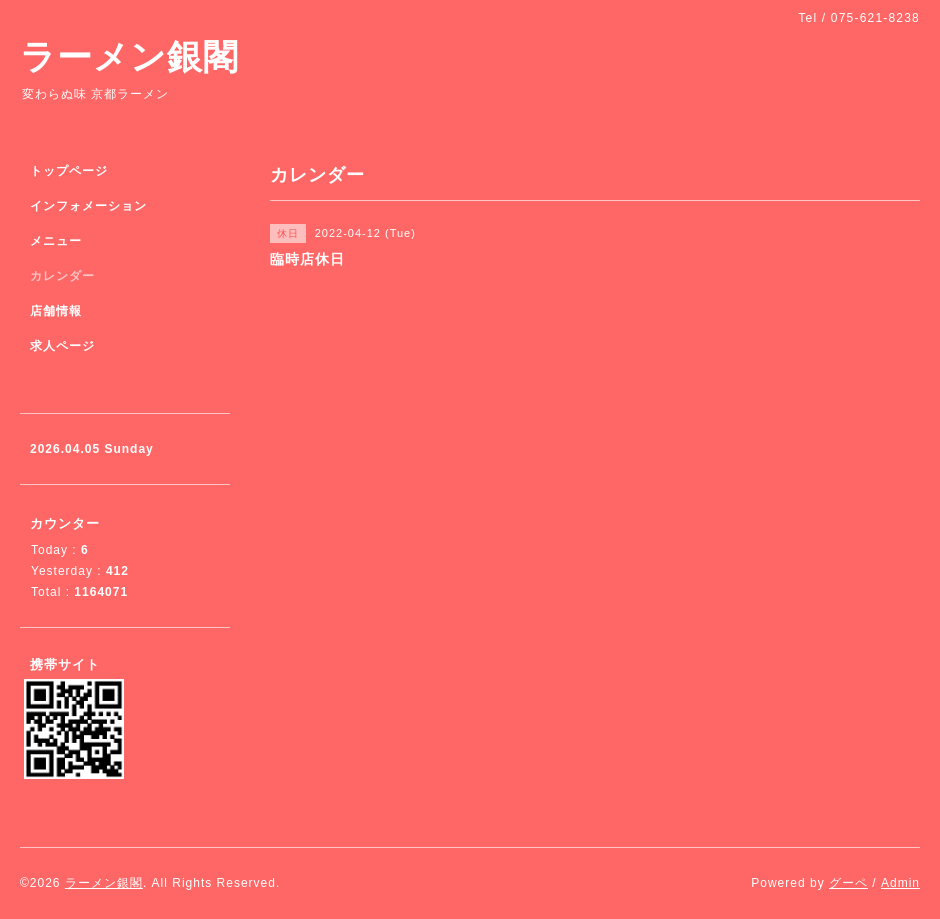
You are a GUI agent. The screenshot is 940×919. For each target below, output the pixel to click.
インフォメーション (88, 206)
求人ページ (62, 346)
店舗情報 (56, 311)
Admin (900, 883)
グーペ (848, 883)
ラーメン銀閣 (129, 56)
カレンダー (62, 276)
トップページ (69, 171)
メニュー (56, 241)
